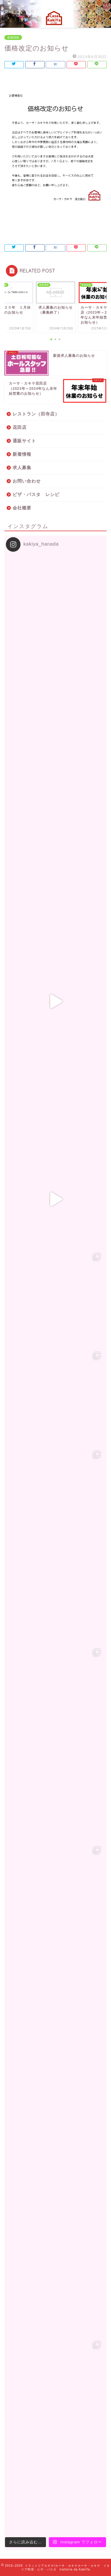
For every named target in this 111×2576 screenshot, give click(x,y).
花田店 (20, 427)
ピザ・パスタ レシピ (36, 494)
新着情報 (13, 37)
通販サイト (24, 440)
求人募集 (22, 467)
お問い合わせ (27, 480)
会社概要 (22, 507)
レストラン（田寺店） (36, 413)
